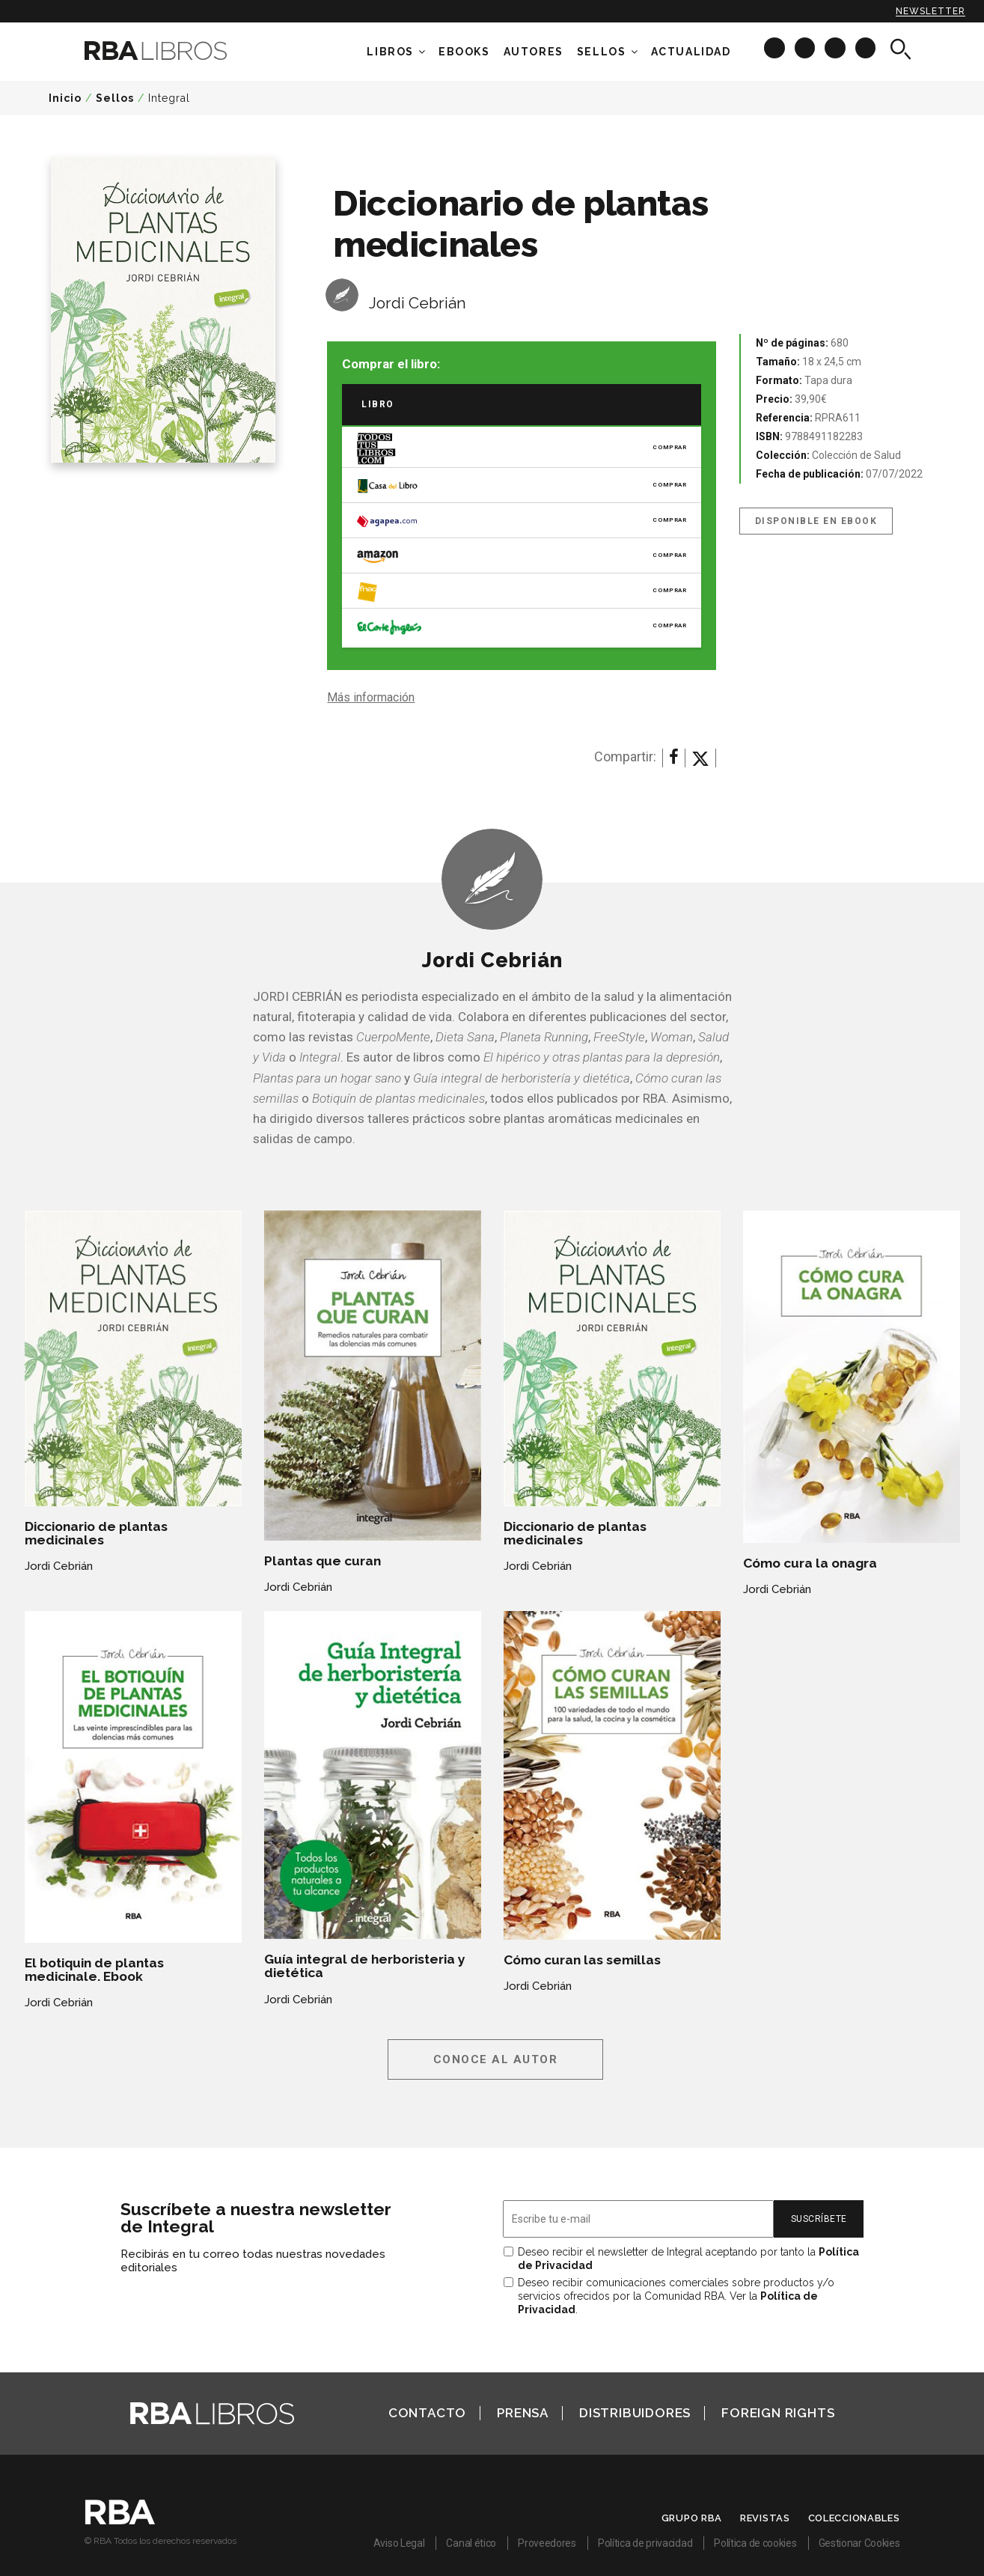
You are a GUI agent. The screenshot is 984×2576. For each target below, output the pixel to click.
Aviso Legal (399, 2543)
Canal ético (471, 2543)
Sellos (601, 52)
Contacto (427, 2412)
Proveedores (547, 2543)
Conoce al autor (495, 2059)
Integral (169, 98)
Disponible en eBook (816, 521)
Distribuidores (635, 2412)
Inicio (65, 98)
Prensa (522, 2412)
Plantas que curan (322, 1560)
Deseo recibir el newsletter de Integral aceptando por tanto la (688, 2258)
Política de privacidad (645, 2543)
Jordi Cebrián (417, 302)
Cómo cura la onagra (810, 1563)
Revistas (765, 2518)
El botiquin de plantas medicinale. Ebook (94, 1969)
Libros (390, 52)
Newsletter (930, 11)
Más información (371, 697)
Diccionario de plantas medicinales (96, 1533)
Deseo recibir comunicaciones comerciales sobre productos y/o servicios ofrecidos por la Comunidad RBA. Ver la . (676, 2296)
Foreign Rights (777, 2412)
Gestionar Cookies (859, 2543)
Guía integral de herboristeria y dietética (364, 1966)
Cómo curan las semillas (582, 1959)
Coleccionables (854, 2518)
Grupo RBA (691, 2518)
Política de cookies (755, 2543)
